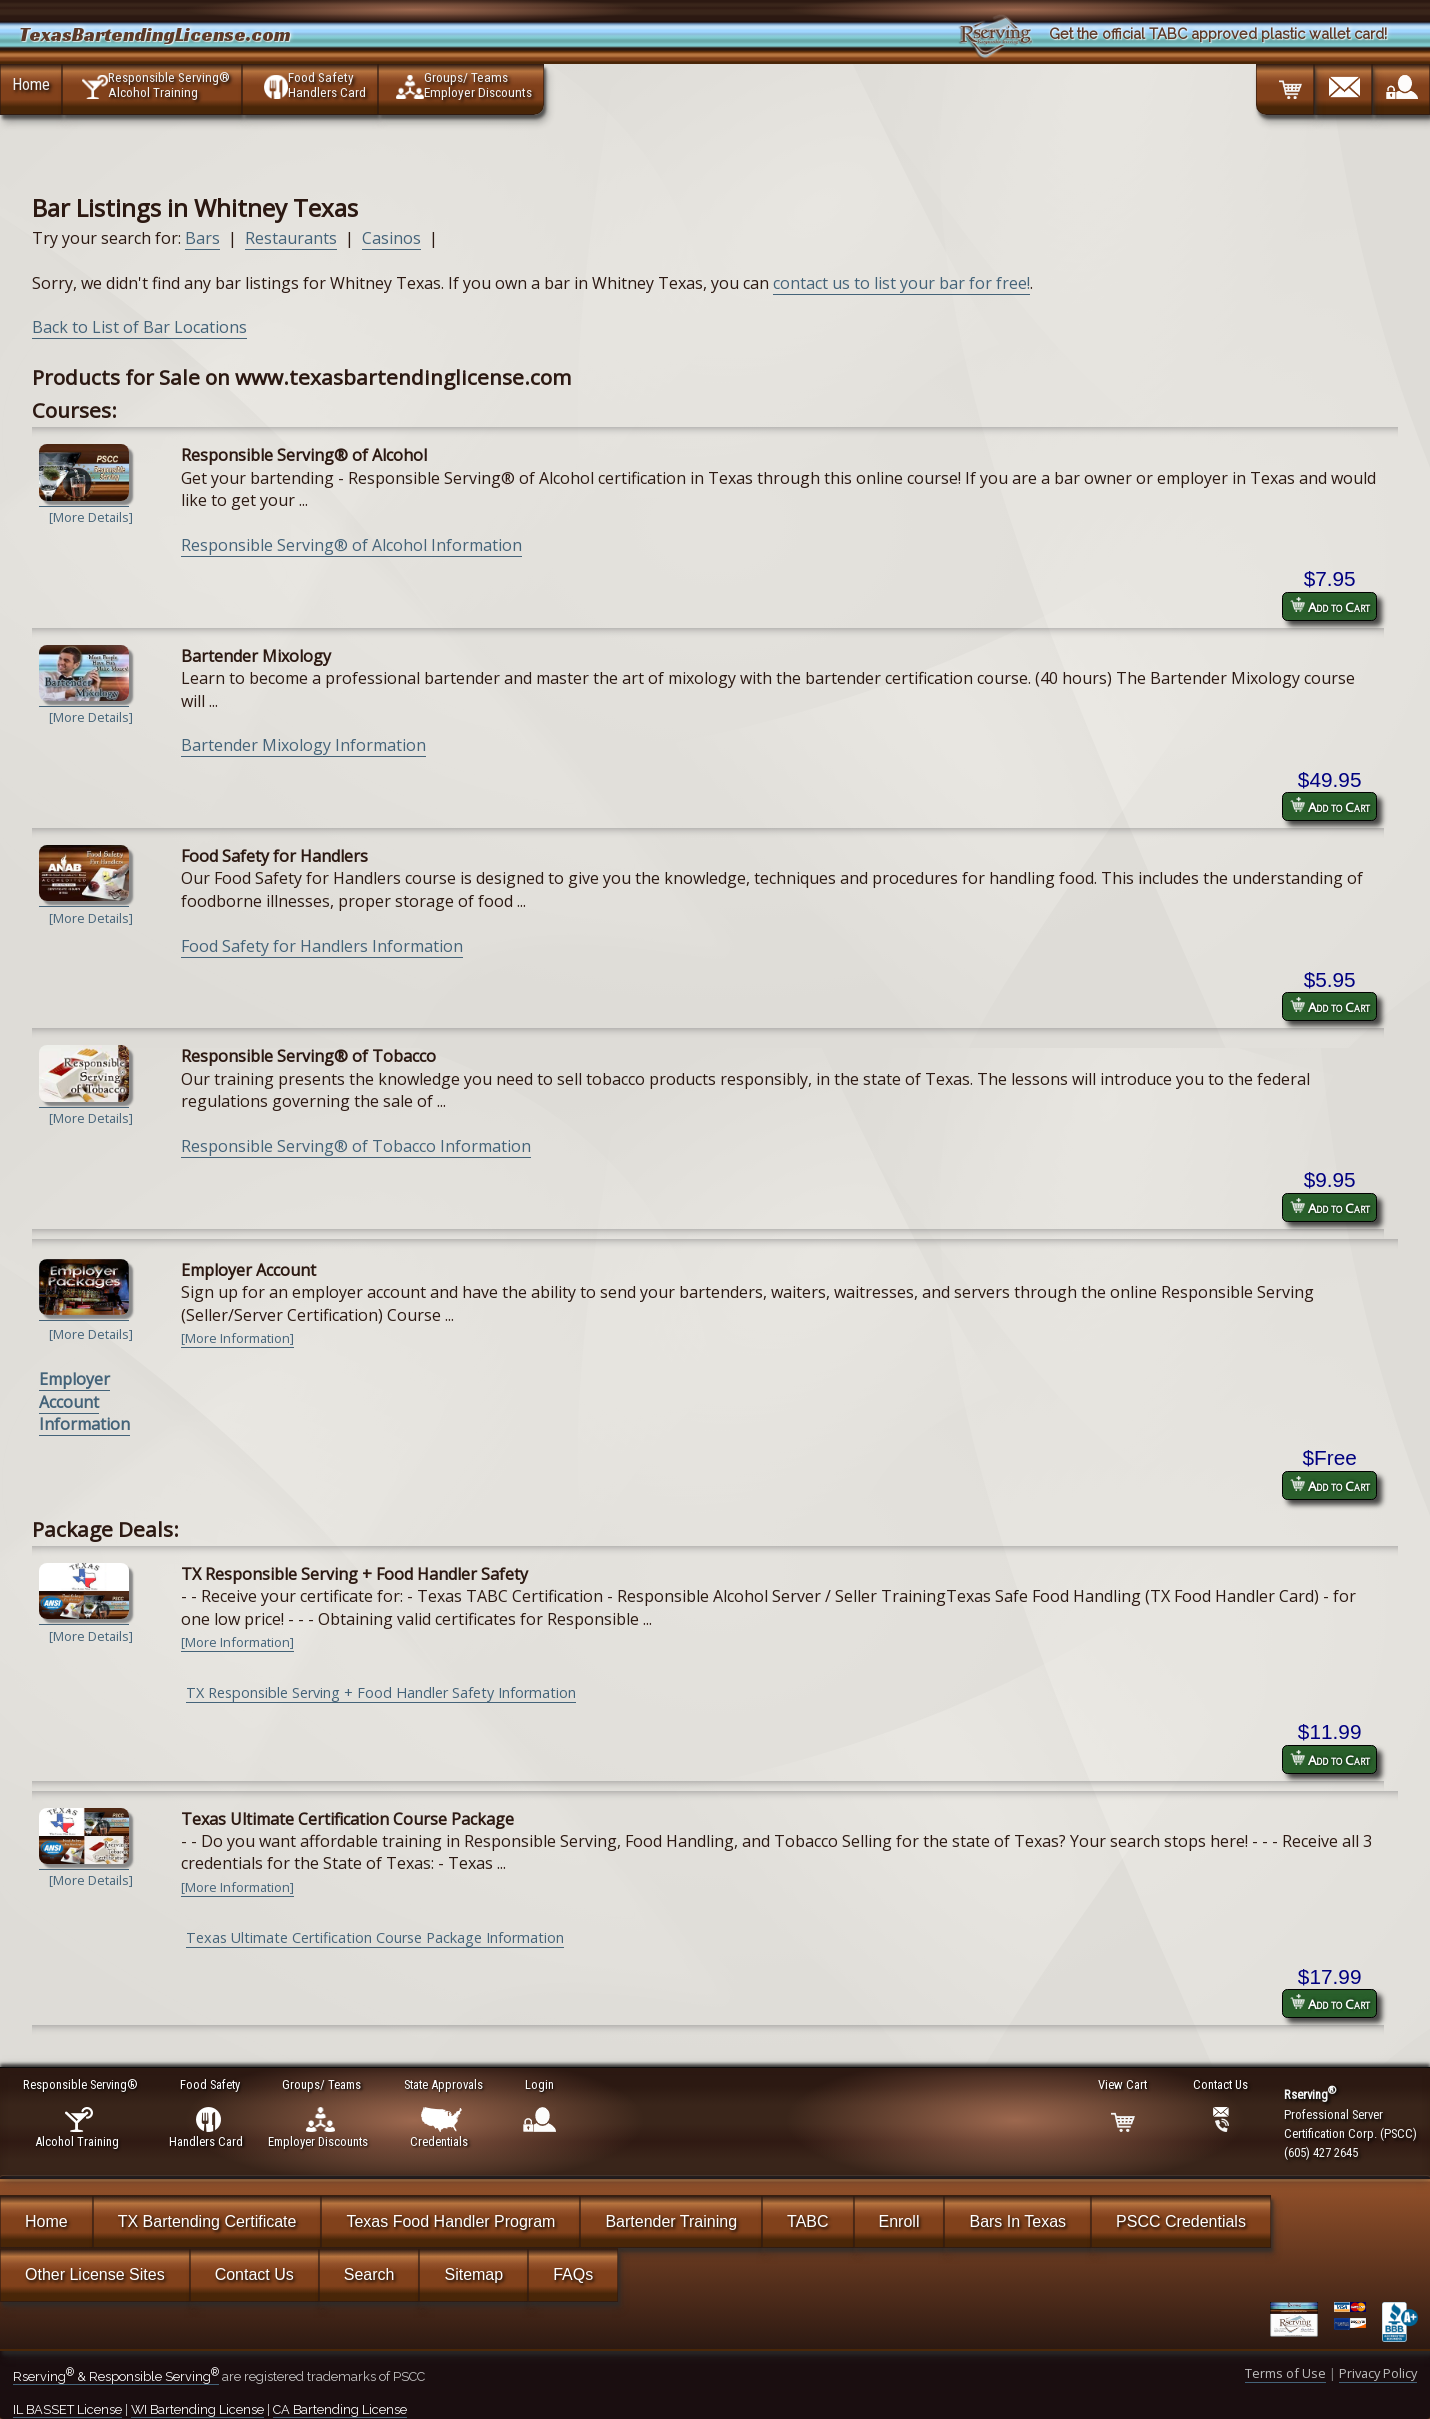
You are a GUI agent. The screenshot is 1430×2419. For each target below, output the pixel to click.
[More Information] (237, 1338)
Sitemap (473, 2274)
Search (369, 2274)
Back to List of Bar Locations (139, 327)
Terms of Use (1285, 2373)
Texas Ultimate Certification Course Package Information (375, 1937)
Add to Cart (1330, 606)
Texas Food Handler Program (450, 2221)
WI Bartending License (197, 2409)
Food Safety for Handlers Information (322, 946)
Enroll (899, 2221)
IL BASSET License (67, 2409)
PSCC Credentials (1181, 2221)
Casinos (391, 238)
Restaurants (291, 238)
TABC (807, 2221)
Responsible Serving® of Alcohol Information (351, 545)
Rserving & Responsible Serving (116, 2376)
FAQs (573, 2274)
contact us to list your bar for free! (901, 283)
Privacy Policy (1378, 2373)
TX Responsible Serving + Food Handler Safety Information (381, 1692)
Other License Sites (95, 2274)
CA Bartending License (340, 2409)
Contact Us (254, 2274)
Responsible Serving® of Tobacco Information (356, 1146)
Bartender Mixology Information (303, 745)
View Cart (1123, 2084)
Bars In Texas (1017, 2221)
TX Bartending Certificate (207, 2221)
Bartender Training (671, 2221)
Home (31, 84)
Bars (202, 238)
